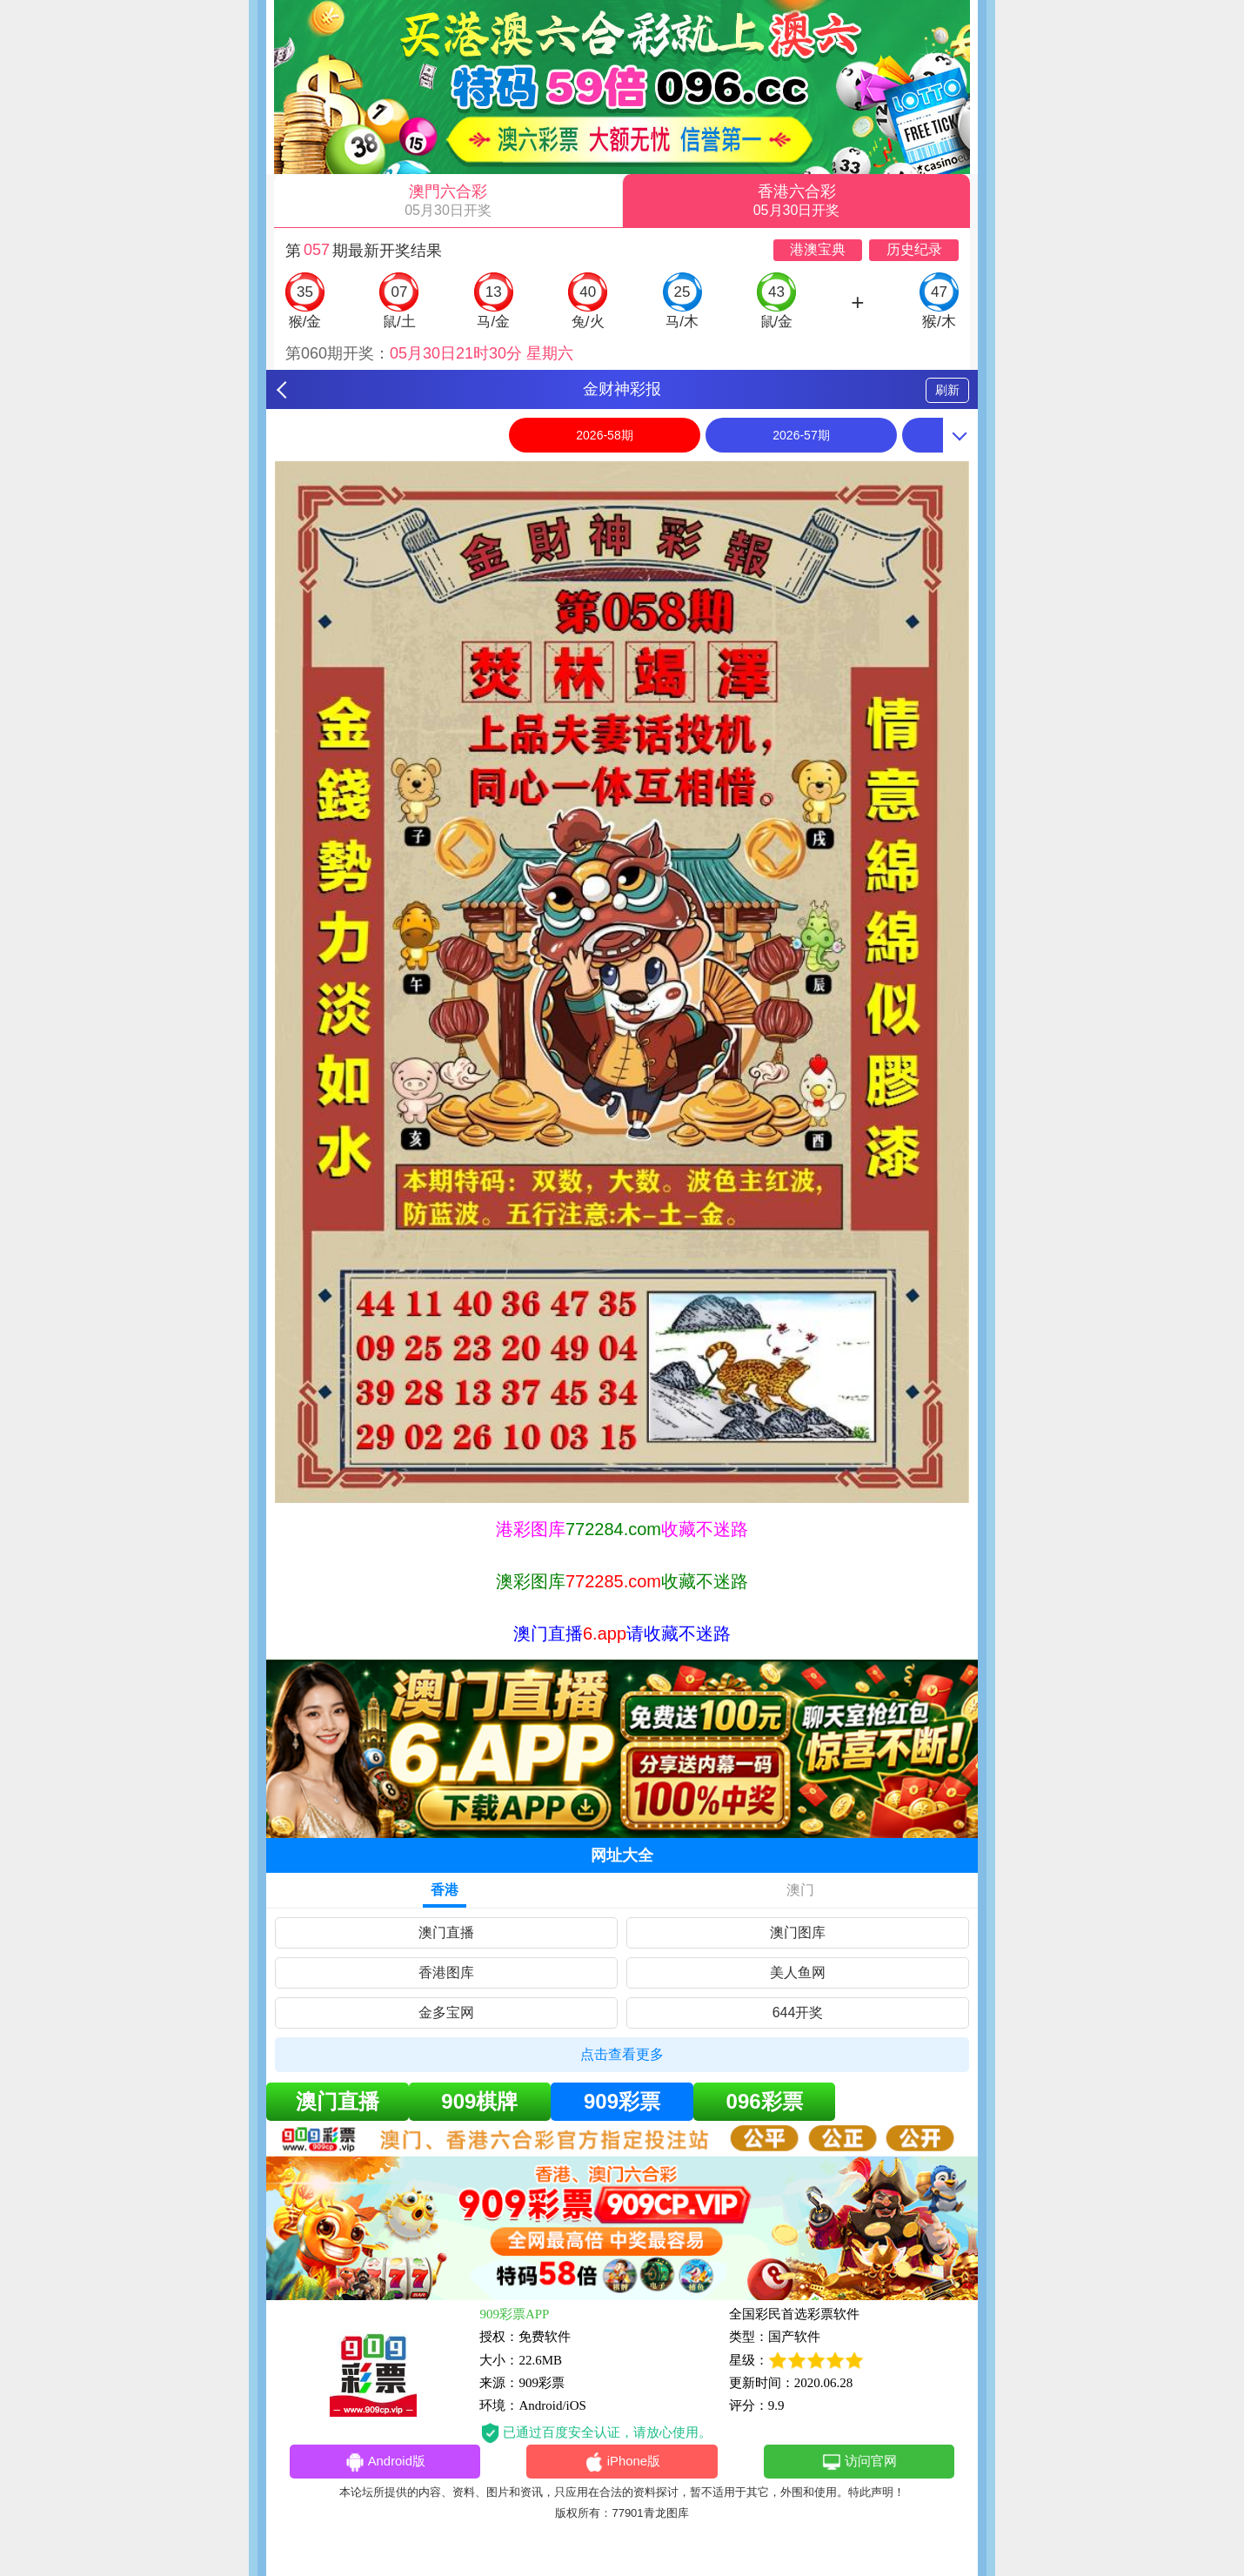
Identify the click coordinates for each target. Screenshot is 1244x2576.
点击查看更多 (622, 2054)
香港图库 (446, 1972)
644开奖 (798, 2012)
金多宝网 (446, 2012)
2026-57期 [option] (800, 435)
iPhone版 (622, 2462)
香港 (444, 1889)
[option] (622, 982)
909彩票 (622, 2101)
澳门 (800, 1889)
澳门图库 (798, 1932)
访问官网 (859, 2462)
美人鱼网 (798, 1972)
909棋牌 (479, 2101)
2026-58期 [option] (604, 435)
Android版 (384, 2462)
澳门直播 (446, 1932)
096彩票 (764, 2101)
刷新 (947, 390)
